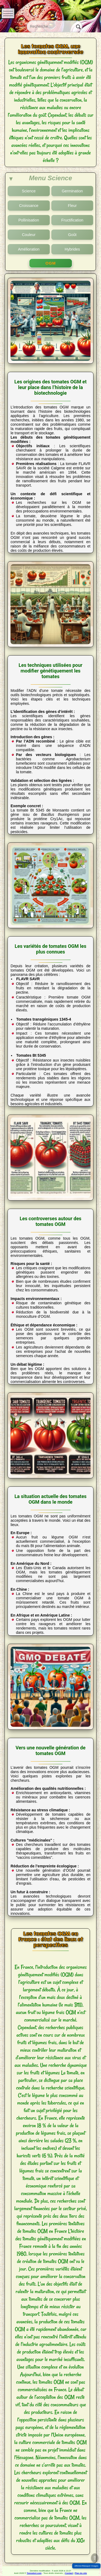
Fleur (72, 205)
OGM (50, 263)
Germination (72, 191)
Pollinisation (28, 220)
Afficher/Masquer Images (86, 2566)
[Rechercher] (77, 25)
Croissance (29, 205)
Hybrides (72, 249)
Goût (72, 235)
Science (29, 191)
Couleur (28, 235)
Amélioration (29, 249)
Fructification (72, 220)
